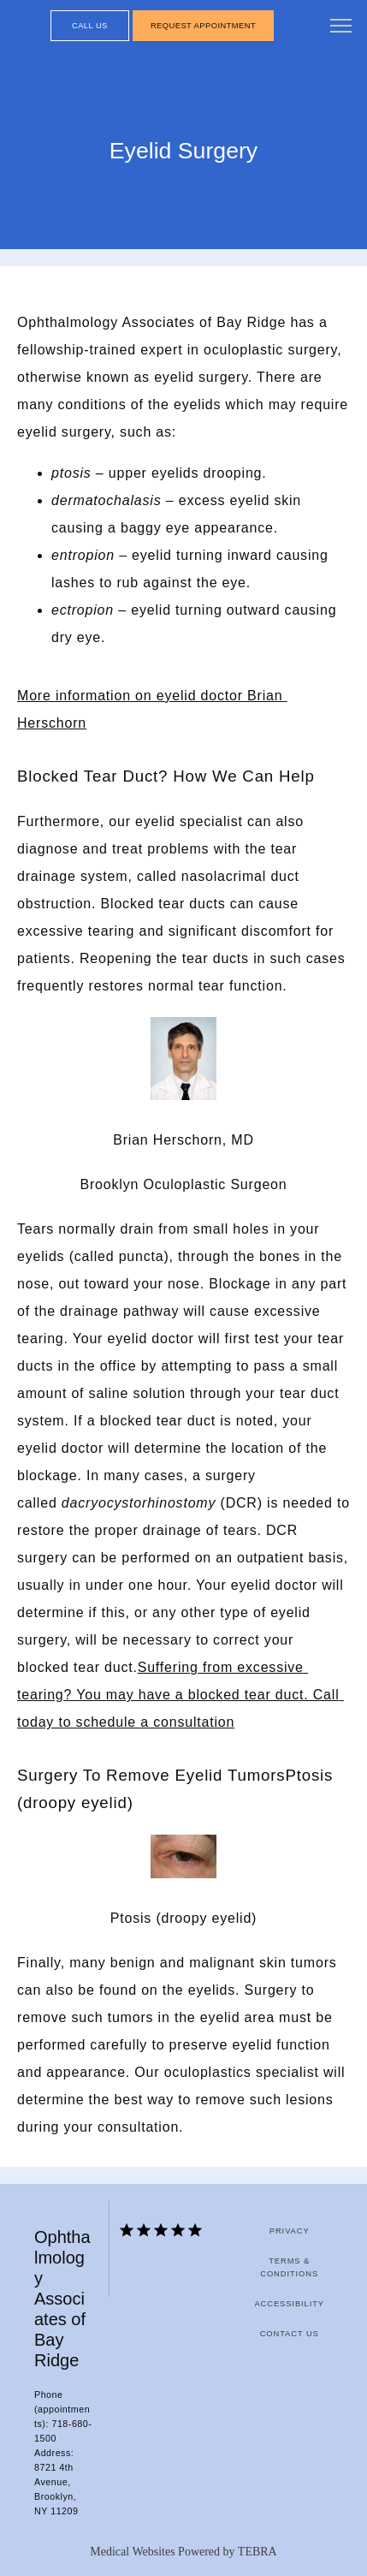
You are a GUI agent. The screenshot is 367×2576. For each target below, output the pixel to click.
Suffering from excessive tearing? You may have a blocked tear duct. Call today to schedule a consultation (180, 1694)
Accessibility (289, 2303)
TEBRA (257, 2551)
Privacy (289, 2231)
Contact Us (289, 2333)
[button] (341, 27)
